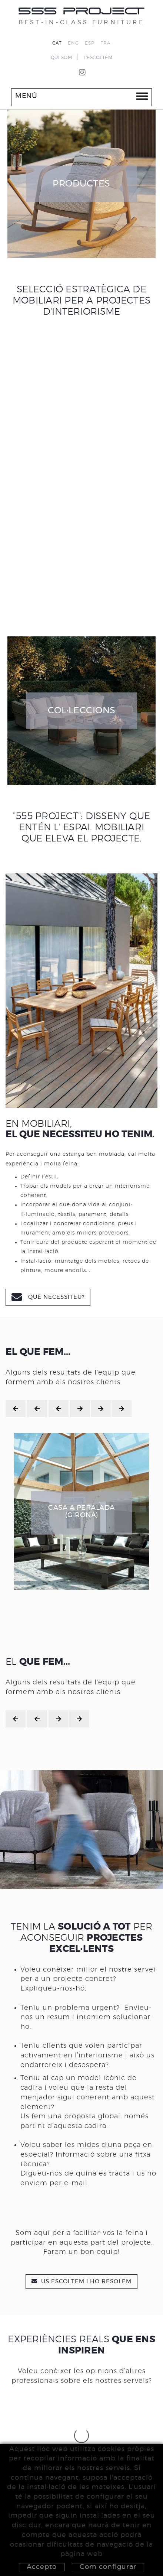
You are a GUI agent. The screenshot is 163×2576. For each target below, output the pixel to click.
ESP (89, 43)
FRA (105, 43)
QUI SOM (61, 57)
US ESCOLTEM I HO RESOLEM (81, 2281)
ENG (73, 43)
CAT (57, 43)
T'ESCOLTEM (97, 57)
